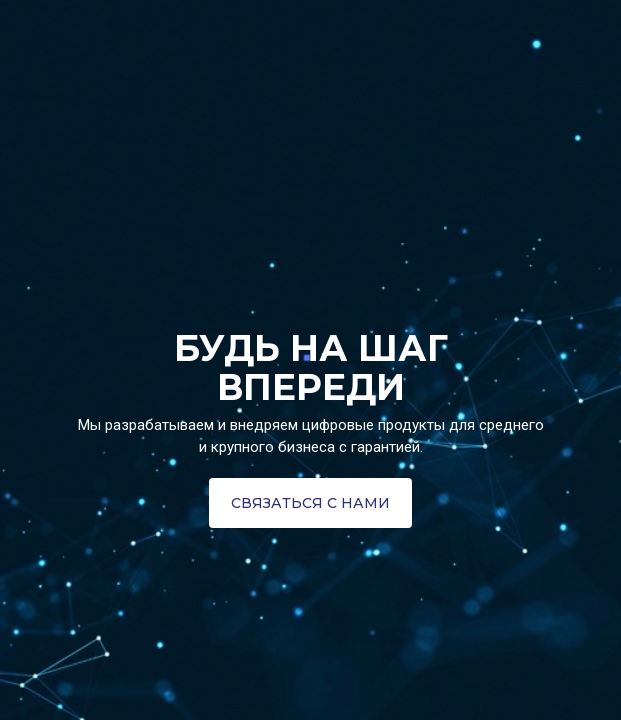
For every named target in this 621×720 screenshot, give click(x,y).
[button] (310, 503)
